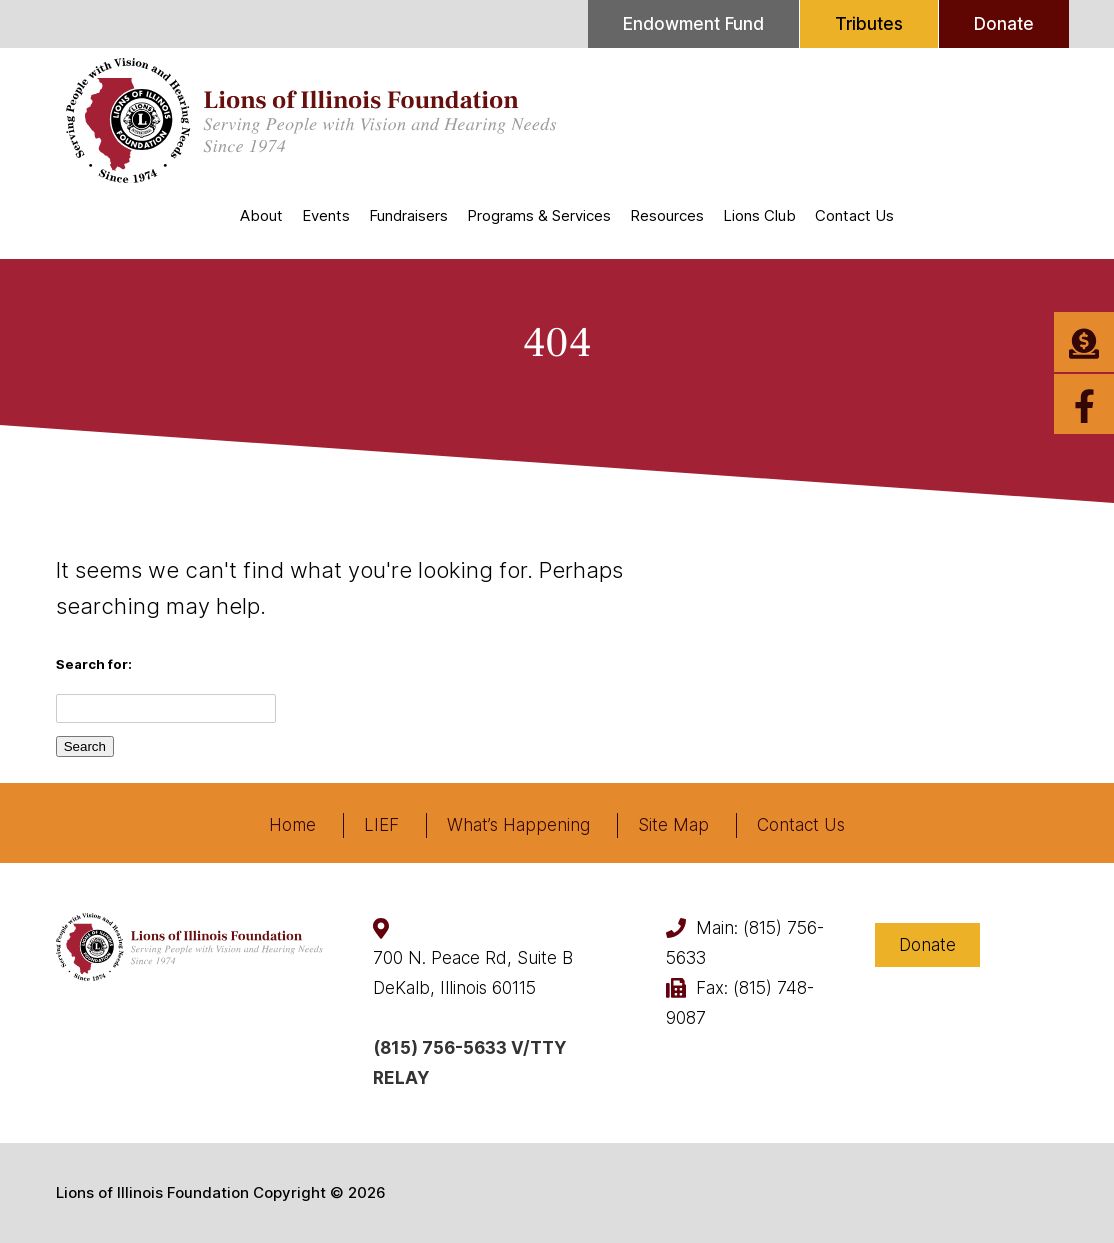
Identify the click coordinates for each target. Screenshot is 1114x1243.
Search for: (94, 664)
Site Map (673, 825)
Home (292, 825)
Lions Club (759, 215)
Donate (1004, 24)
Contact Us (854, 215)
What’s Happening (518, 825)
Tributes (869, 24)
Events (326, 215)
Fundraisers (408, 215)
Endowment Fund (693, 24)
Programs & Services (539, 215)
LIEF (381, 825)
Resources (667, 215)
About (261, 215)
